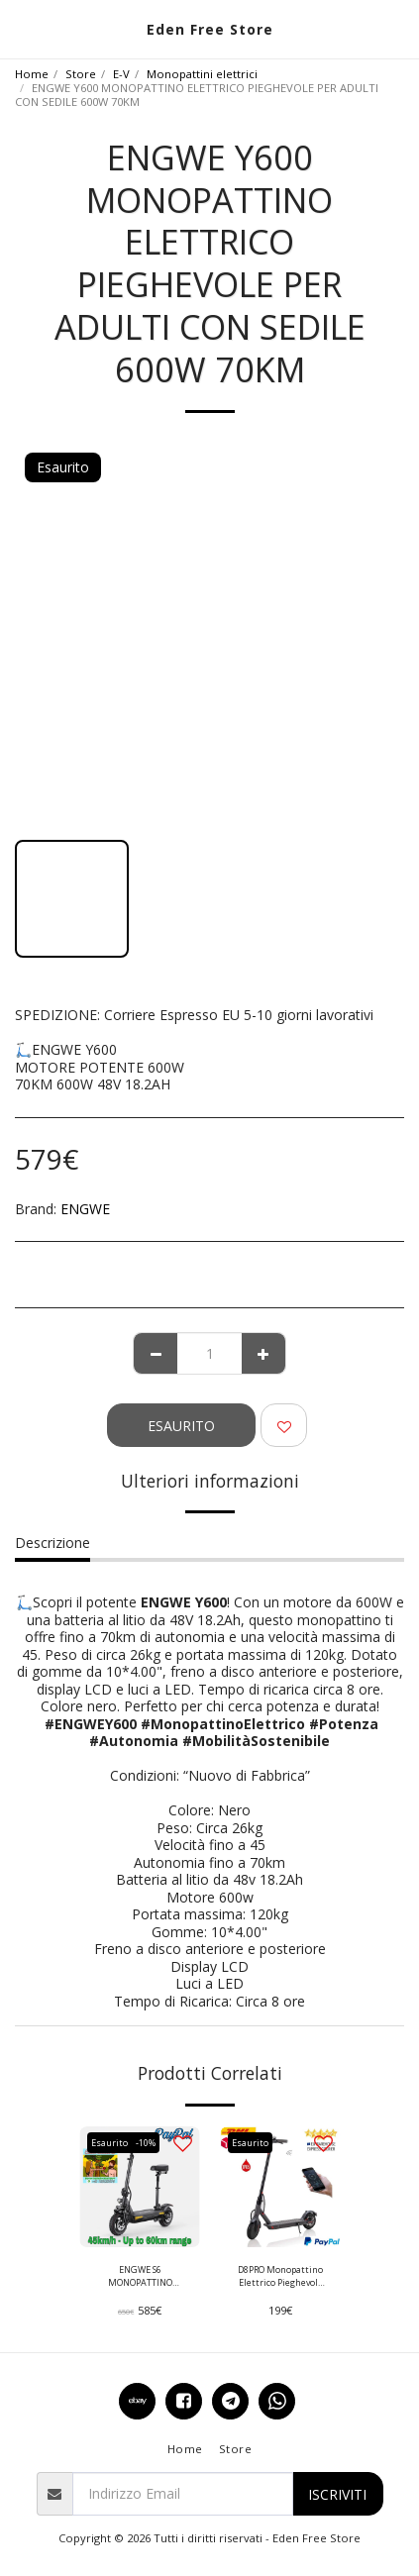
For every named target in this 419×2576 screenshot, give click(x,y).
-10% (146, 2142)
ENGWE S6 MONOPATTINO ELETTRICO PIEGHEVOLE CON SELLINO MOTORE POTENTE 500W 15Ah (140, 2276)
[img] (139, 2186)
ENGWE (85, 1208)
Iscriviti (337, 2494)
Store (80, 73)
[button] (22, 28)
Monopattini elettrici (202, 73)
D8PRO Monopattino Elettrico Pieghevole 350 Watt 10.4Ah (280, 2276)
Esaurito (181, 1425)
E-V (121, 73)
